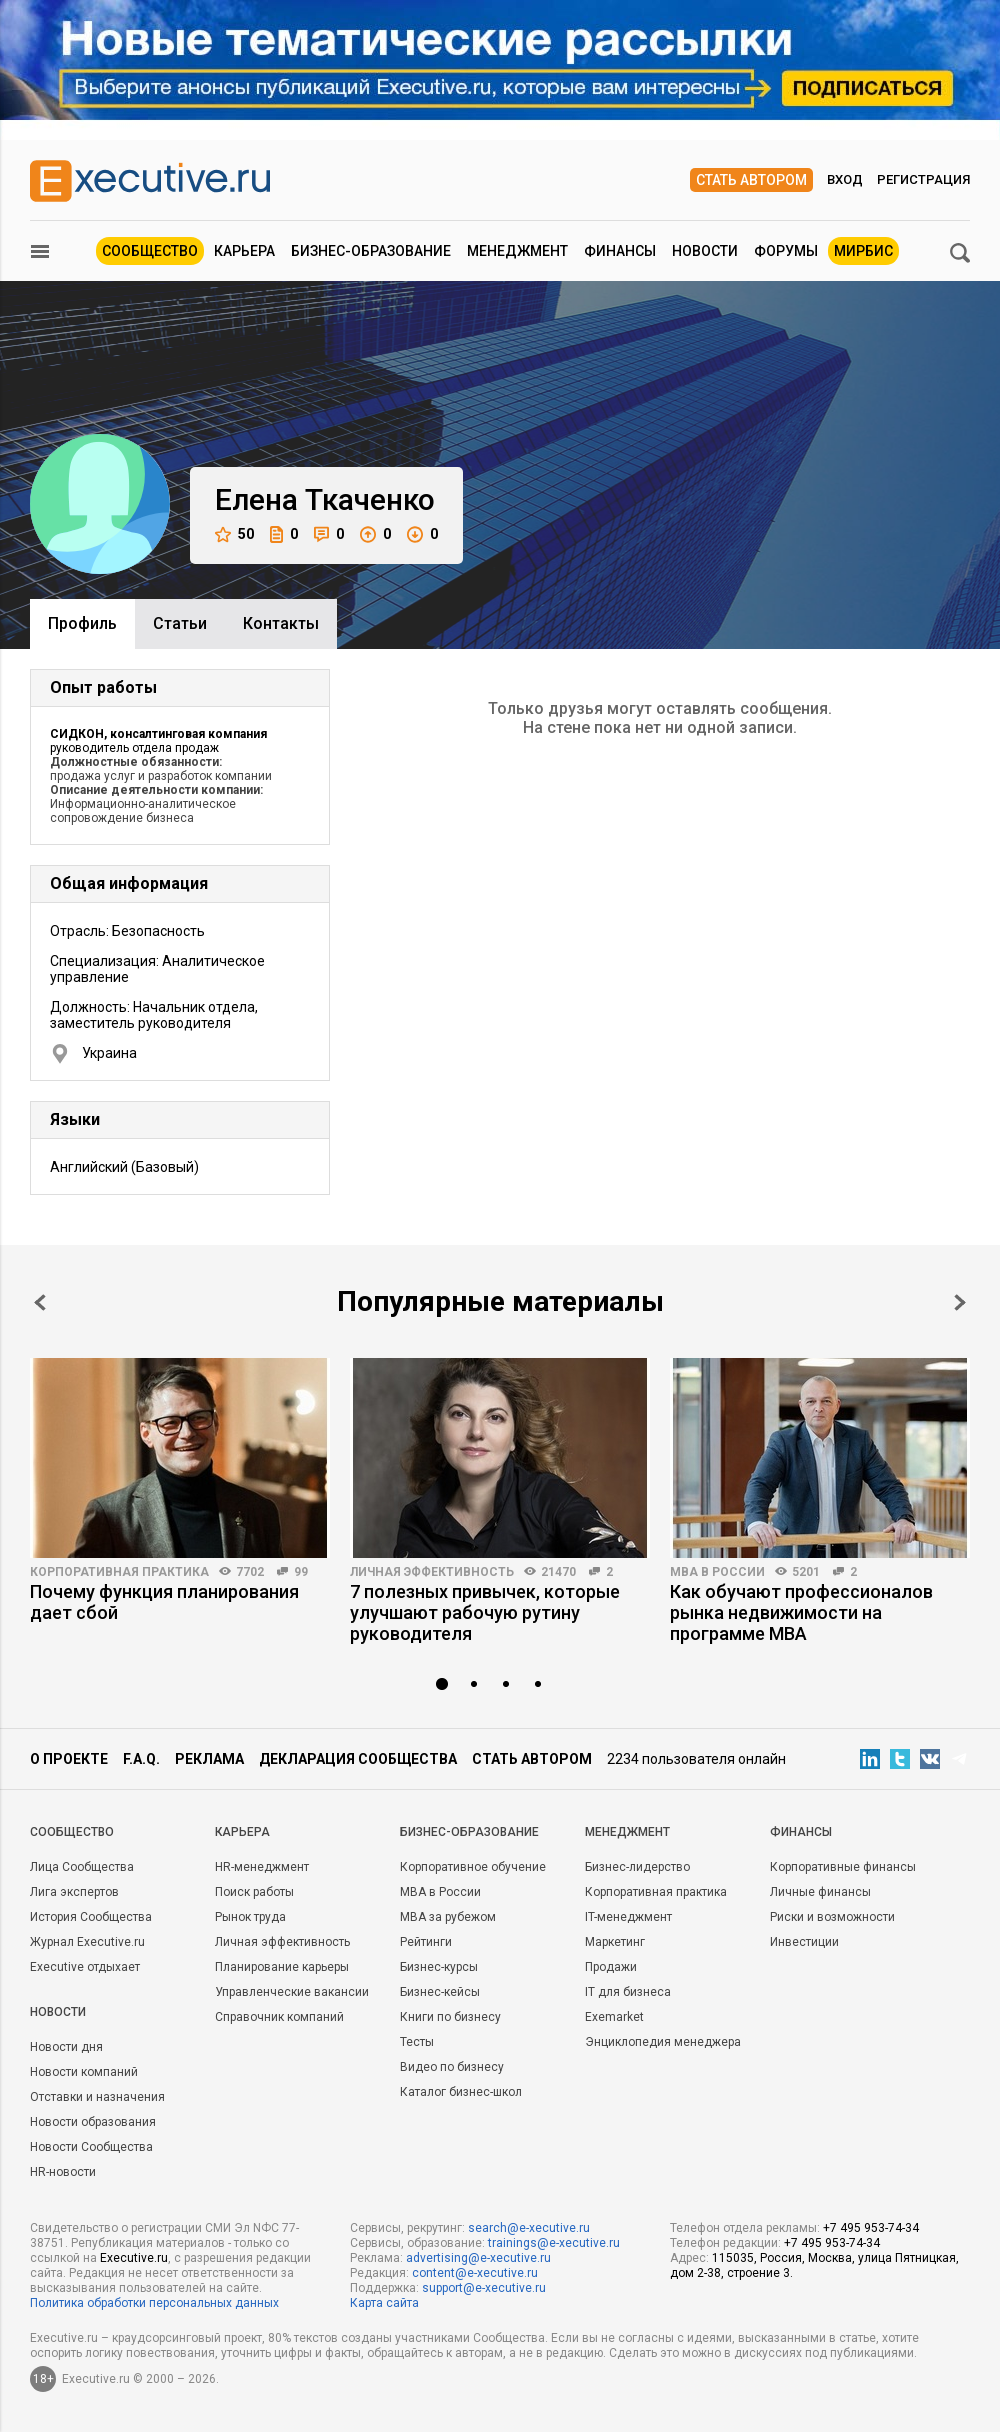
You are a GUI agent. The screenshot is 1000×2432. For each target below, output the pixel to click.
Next (960, 1302)
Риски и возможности (832, 1917)
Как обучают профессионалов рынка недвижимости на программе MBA (801, 1612)
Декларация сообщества (358, 1759)
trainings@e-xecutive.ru (554, 2243)
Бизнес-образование (371, 251)
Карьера (244, 251)
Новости (705, 251)
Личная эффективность (432, 1572)
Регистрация (923, 179)
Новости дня (66, 2047)
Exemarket (614, 2017)
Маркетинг (615, 1942)
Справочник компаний (279, 2017)
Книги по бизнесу (450, 2017)
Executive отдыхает (85, 1967)
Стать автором (751, 180)
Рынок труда (250, 1917)
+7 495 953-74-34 (871, 2228)
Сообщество (150, 251)
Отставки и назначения (97, 2097)
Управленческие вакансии (292, 1992)
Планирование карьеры (282, 1967)
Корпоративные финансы (843, 1867)
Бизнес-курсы (439, 1967)
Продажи (611, 1967)
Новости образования (93, 2122)
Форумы (786, 251)
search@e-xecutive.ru (529, 2228)
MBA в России (717, 1572)
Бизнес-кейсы (440, 1992)
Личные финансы (820, 1892)
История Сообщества (91, 1917)
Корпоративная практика (119, 1572)
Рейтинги (426, 1942)
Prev (40, 1302)
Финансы (620, 251)
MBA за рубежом (448, 1917)
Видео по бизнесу (452, 2067)
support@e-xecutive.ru (484, 2288)
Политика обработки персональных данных (154, 2303)
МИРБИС (863, 251)
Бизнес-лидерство (637, 1867)
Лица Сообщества (82, 1867)
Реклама (209, 1759)
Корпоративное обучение (473, 1867)
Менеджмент (517, 251)
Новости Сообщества (91, 2147)
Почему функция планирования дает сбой (164, 1602)
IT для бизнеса (628, 1992)
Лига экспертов (74, 1892)
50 (234, 534)
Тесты (417, 2042)
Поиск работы (254, 1892)
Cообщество (72, 1832)
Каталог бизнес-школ (461, 2092)
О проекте (69, 1759)
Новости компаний (84, 2072)
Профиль (82, 623)
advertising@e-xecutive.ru (478, 2258)
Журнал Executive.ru (87, 1942)
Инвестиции (804, 1942)
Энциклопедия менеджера (663, 2042)
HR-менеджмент (262, 1867)
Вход (845, 179)
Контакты (281, 623)
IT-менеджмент (628, 1917)
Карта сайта (384, 2303)
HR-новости (63, 2172)
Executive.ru (134, 2258)
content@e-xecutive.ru (475, 2273)
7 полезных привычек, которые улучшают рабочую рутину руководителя (485, 1612)
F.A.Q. (141, 1759)
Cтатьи (180, 623)
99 (301, 1572)
